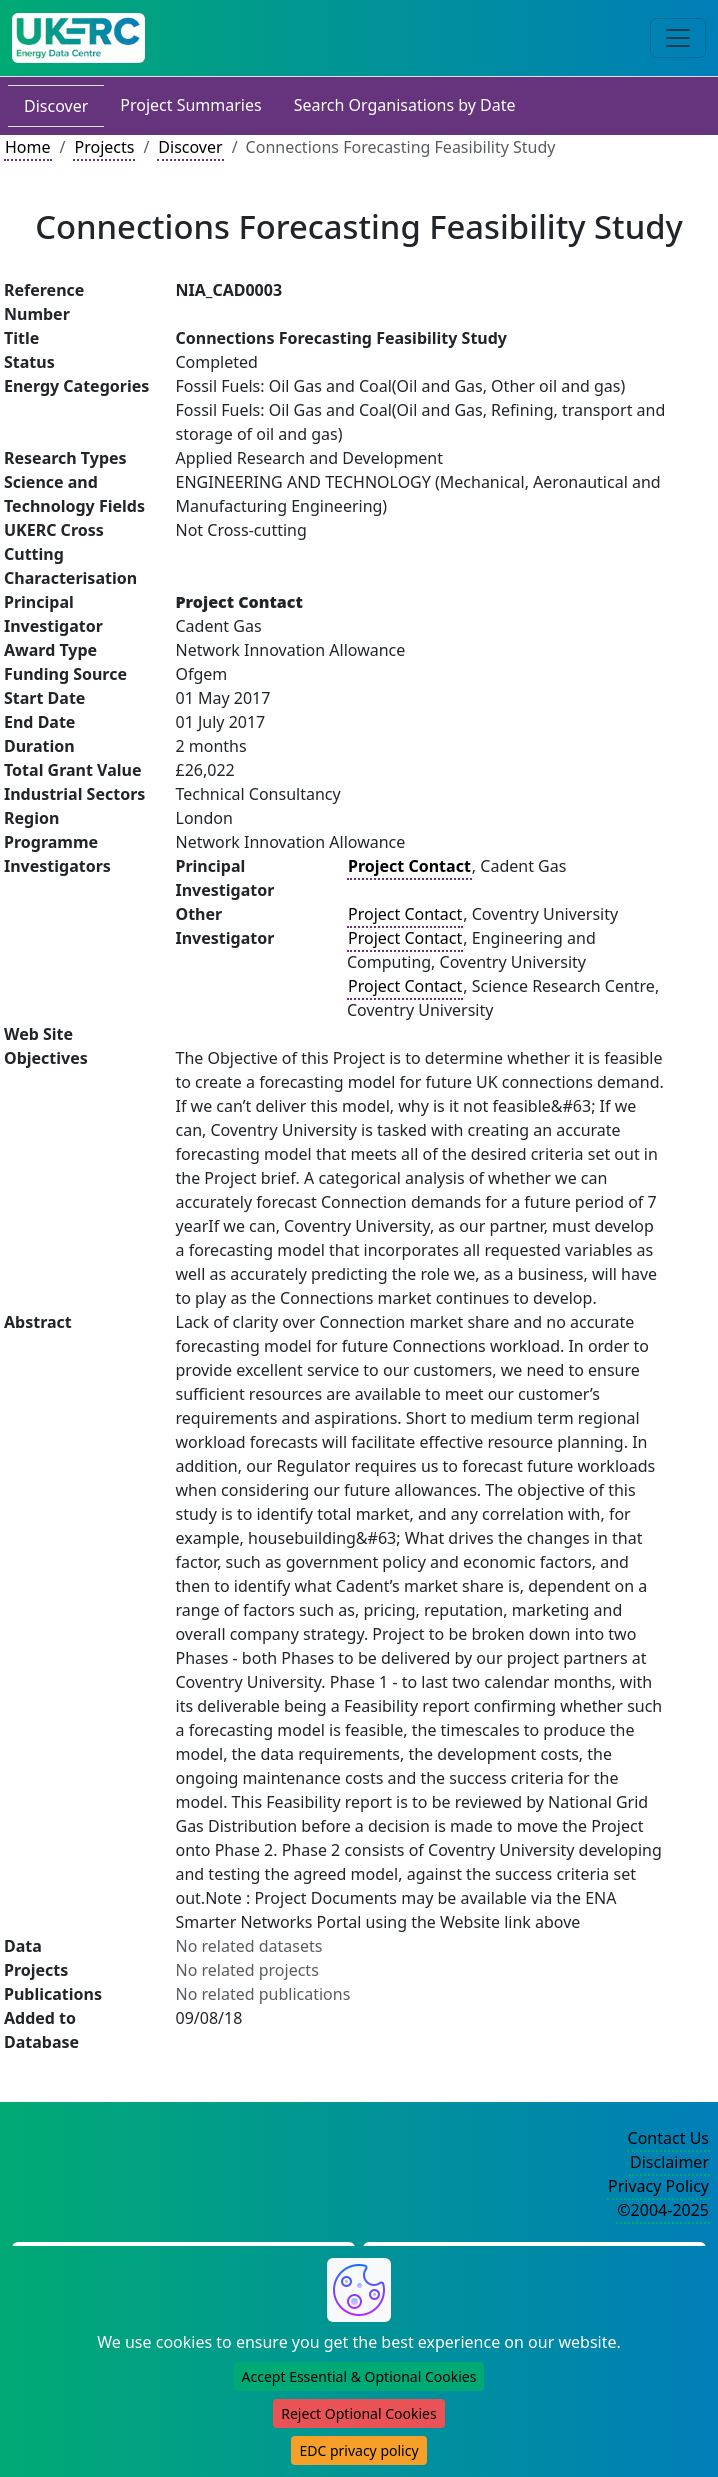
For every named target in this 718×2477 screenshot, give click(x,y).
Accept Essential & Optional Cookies (359, 2376)
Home (28, 147)
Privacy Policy (658, 2186)
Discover (56, 106)
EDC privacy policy (358, 2450)
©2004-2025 (663, 2210)
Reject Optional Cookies (358, 2413)
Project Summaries (190, 105)
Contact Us (668, 2138)
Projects (104, 147)
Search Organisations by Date (405, 105)
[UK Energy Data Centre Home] (78, 38)
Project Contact (405, 914)
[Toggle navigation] (678, 38)
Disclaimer (669, 2162)
